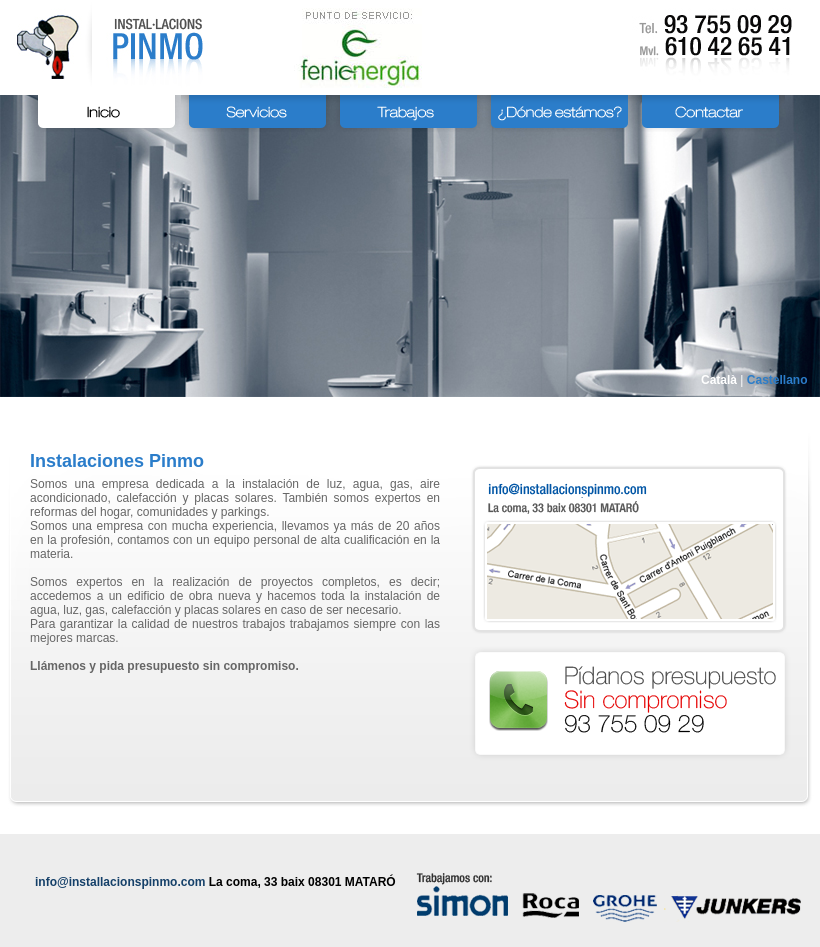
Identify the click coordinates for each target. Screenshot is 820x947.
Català (719, 380)
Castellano (777, 380)
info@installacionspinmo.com (120, 882)
